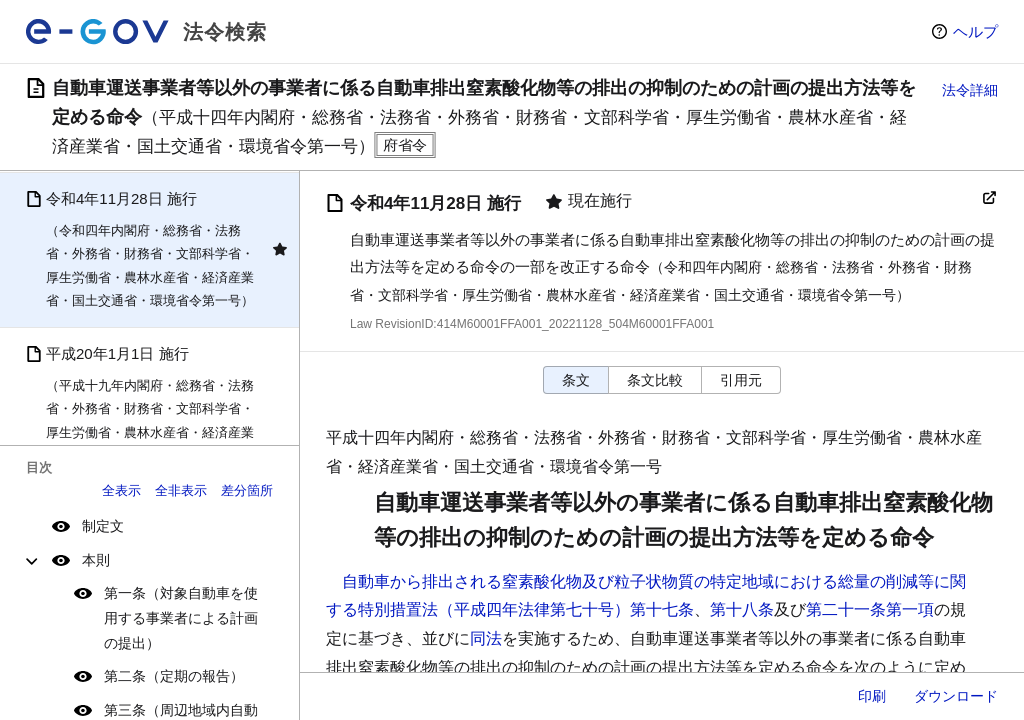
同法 (486, 638)
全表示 (121, 490)
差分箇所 (247, 490)
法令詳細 (970, 90)
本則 (96, 560)
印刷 (872, 696)
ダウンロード (956, 696)
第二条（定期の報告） (174, 676)
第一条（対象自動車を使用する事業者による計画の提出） (181, 618)
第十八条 (742, 609)
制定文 (103, 526)
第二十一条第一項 (870, 609)
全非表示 (181, 490)
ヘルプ (975, 31)
